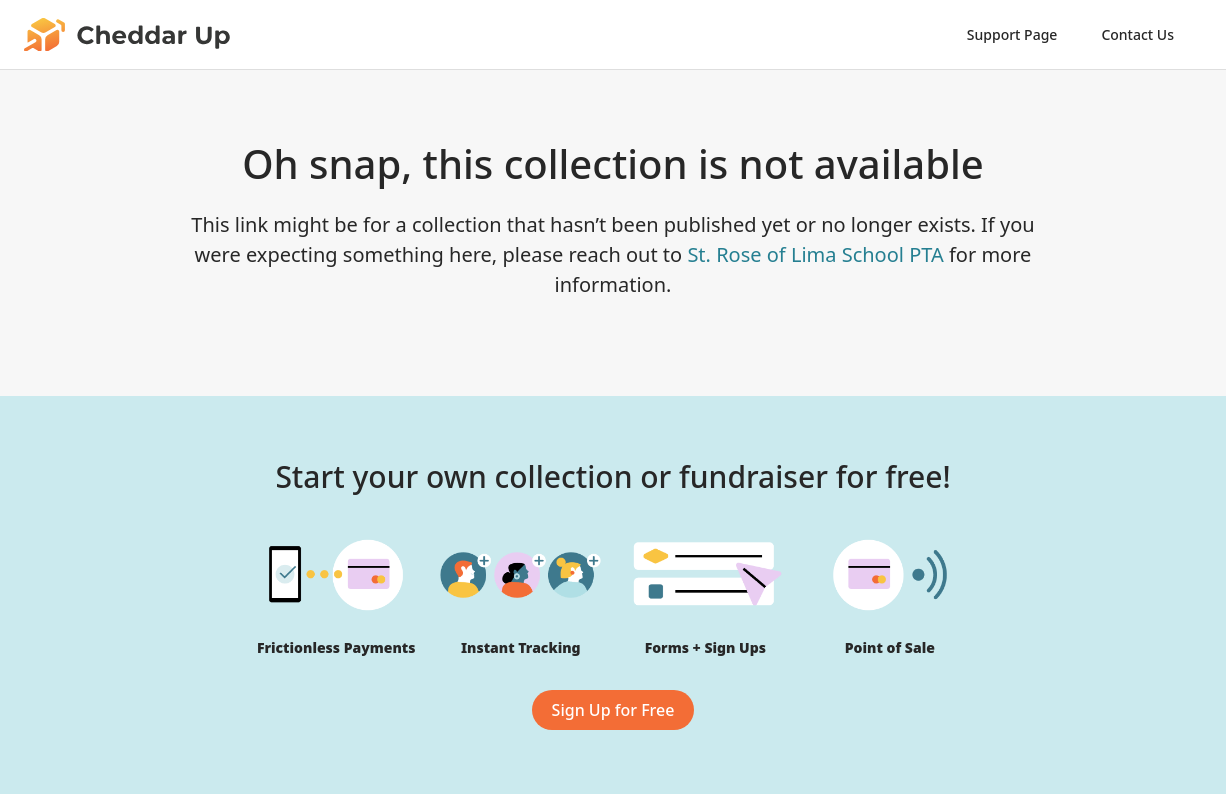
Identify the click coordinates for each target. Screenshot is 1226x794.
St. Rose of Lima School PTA (815, 254)
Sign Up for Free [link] (613, 710)
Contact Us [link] (1137, 34)
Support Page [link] (1012, 34)
